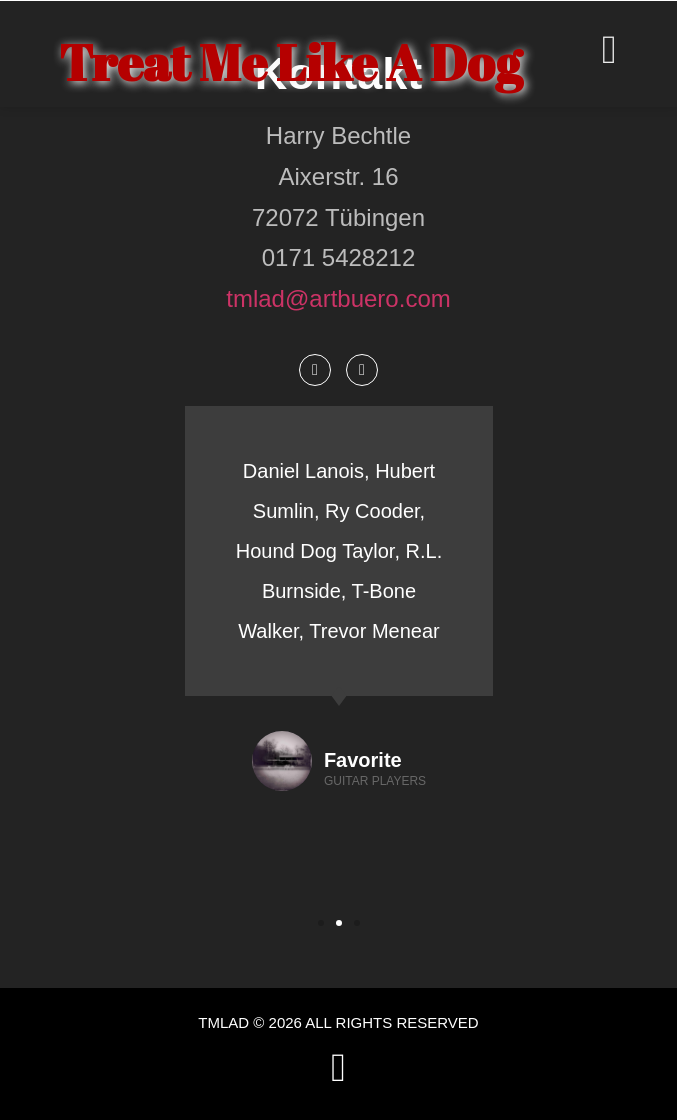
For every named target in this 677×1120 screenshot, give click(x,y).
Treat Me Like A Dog (290, 62)
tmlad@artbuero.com (338, 298)
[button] (321, 923)
